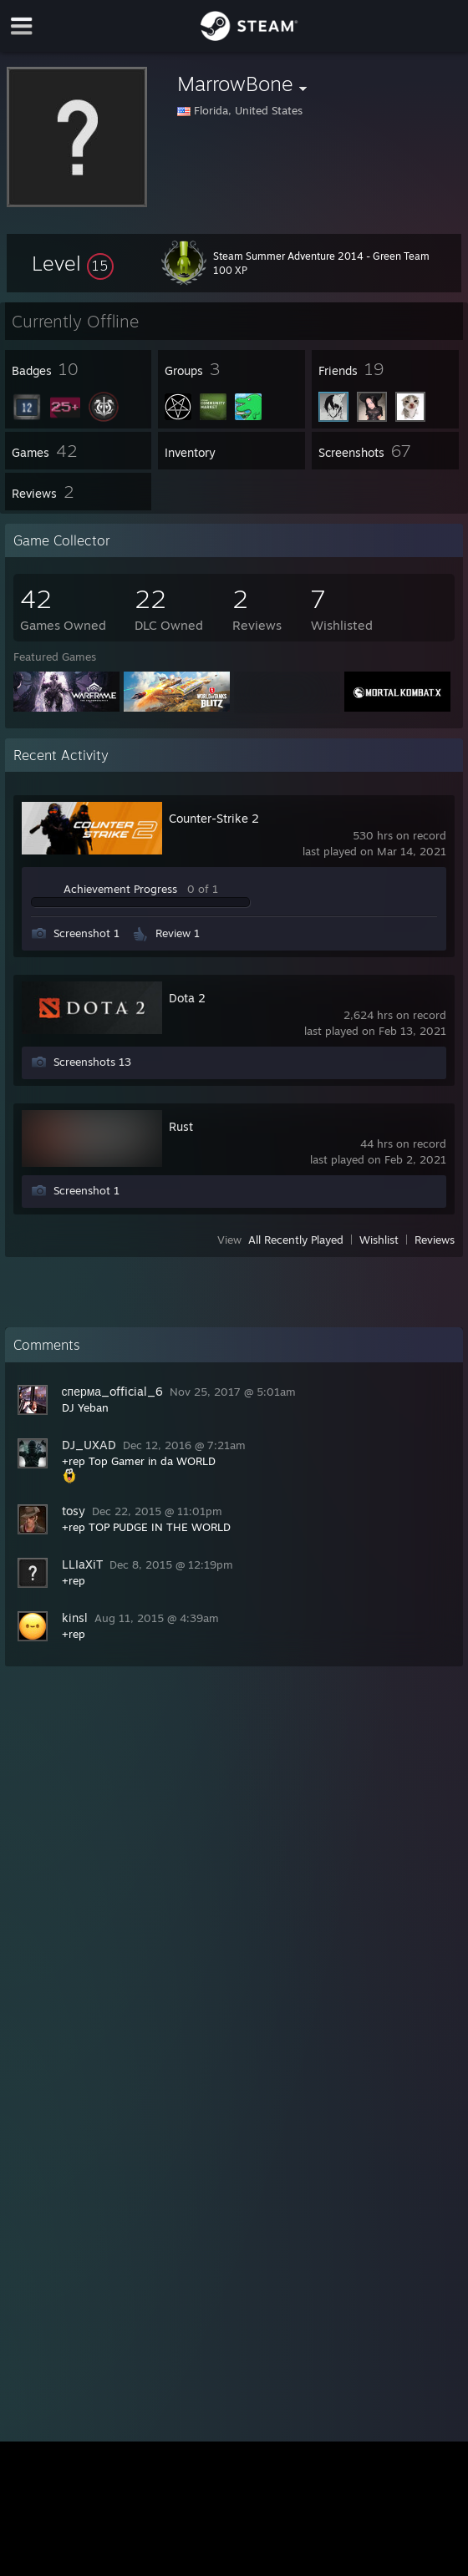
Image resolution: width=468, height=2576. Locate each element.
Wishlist (379, 1239)
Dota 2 (187, 998)
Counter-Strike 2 (214, 818)
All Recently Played (295, 1239)
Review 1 (177, 933)
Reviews (435, 1239)
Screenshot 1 (86, 933)
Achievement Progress (120, 888)
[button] (73, 263)
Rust (181, 1126)
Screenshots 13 (92, 1061)
